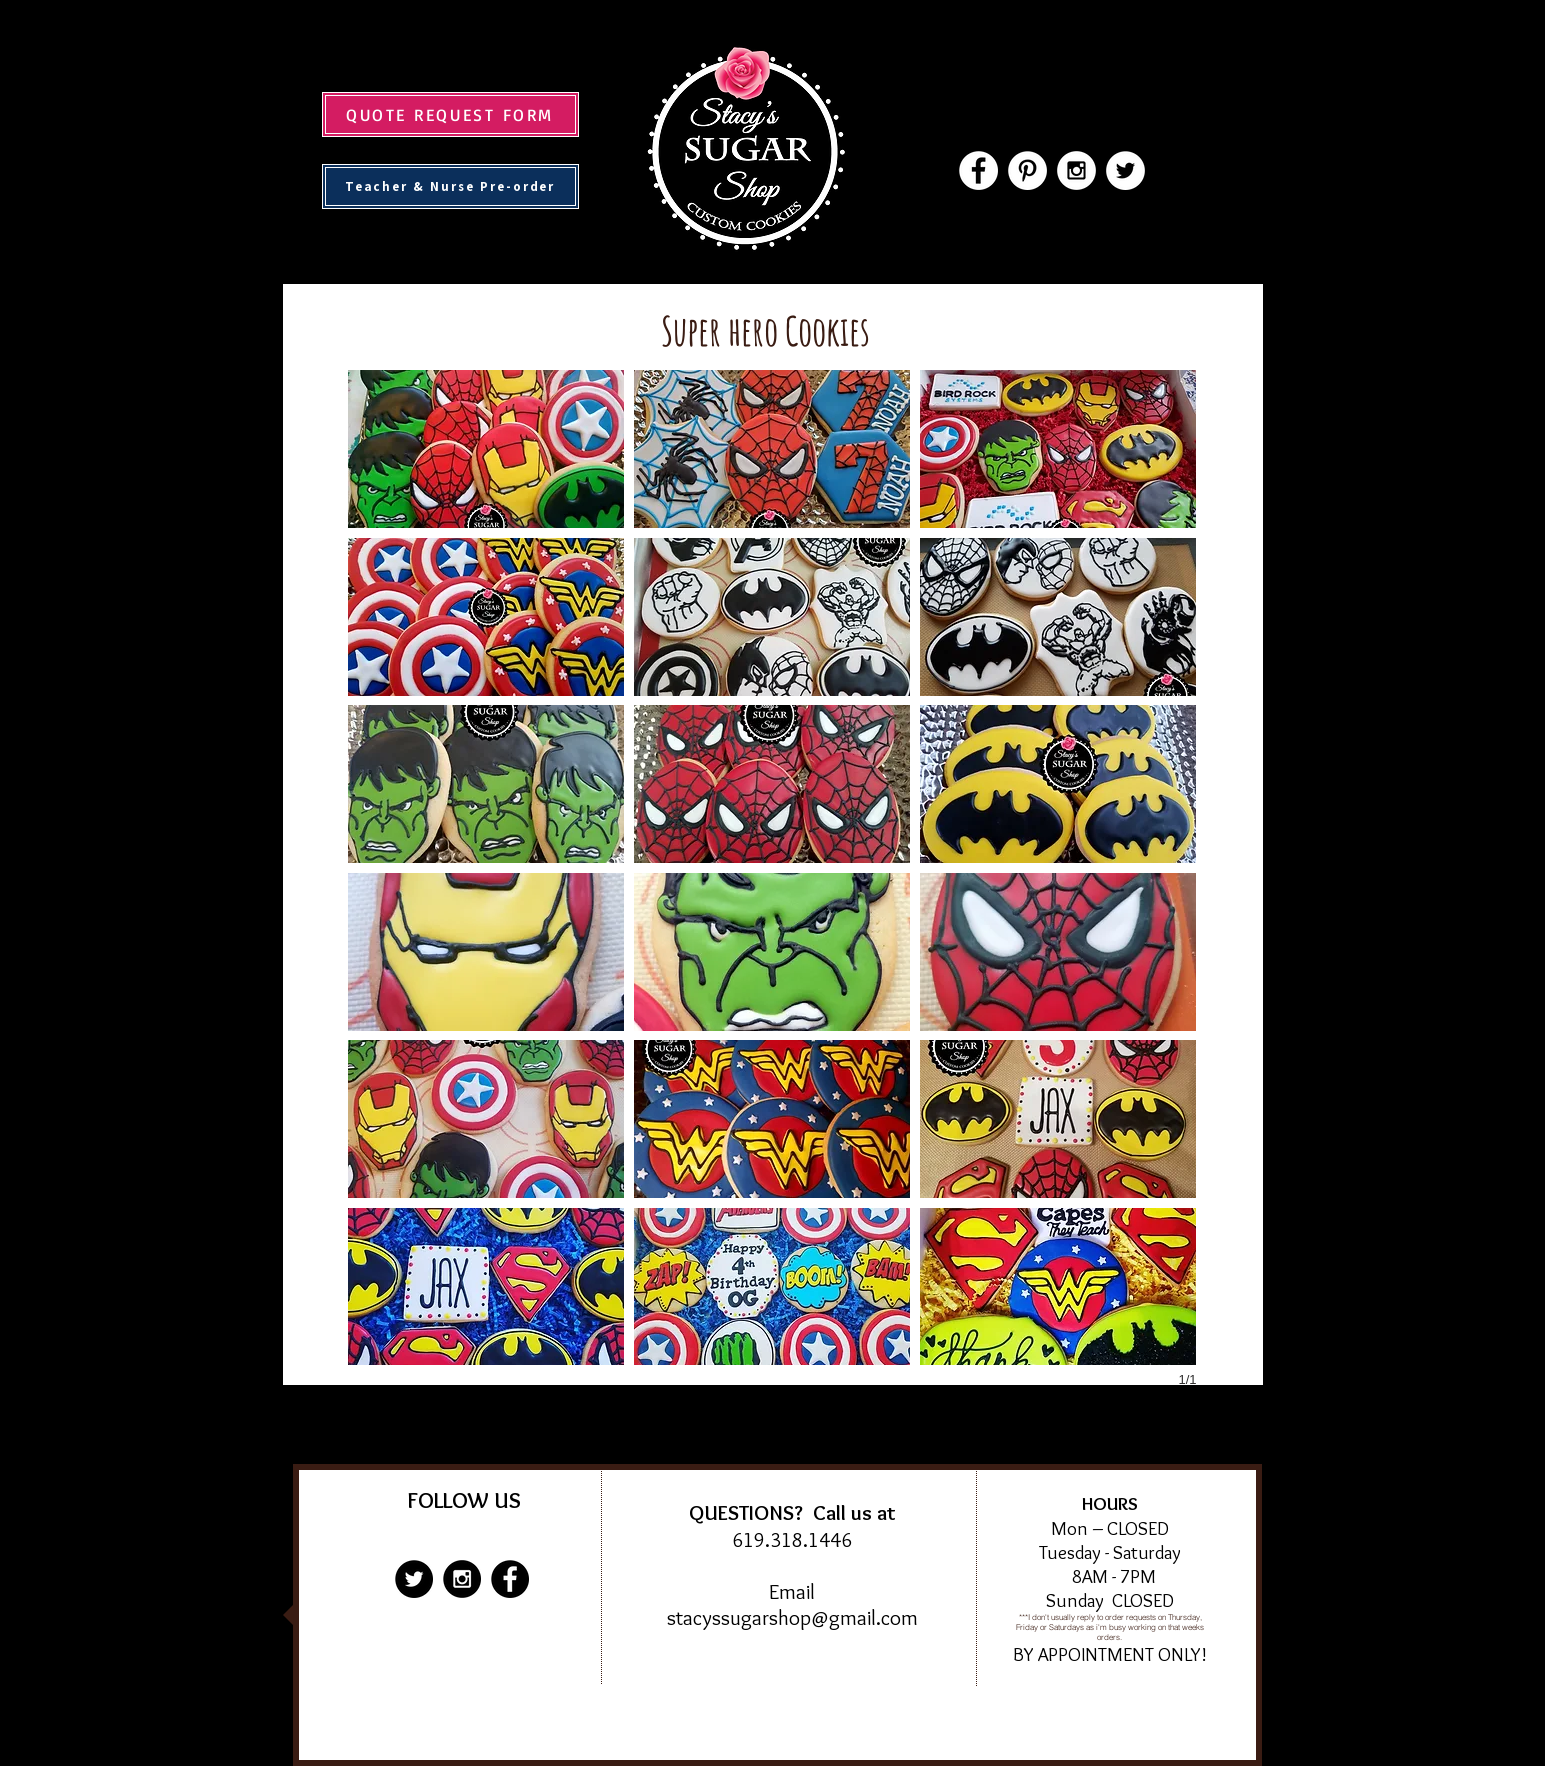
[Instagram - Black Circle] (462, 1579)
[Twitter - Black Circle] (414, 1579)
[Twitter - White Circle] (1125, 170)
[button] (486, 449)
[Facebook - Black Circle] (510, 1579)
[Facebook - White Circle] (978, 170)
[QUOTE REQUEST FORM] (450, 114)
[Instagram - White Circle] (1076, 170)
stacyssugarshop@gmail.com (792, 1617)
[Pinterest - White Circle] (1027, 170)
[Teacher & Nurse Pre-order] (450, 186)
